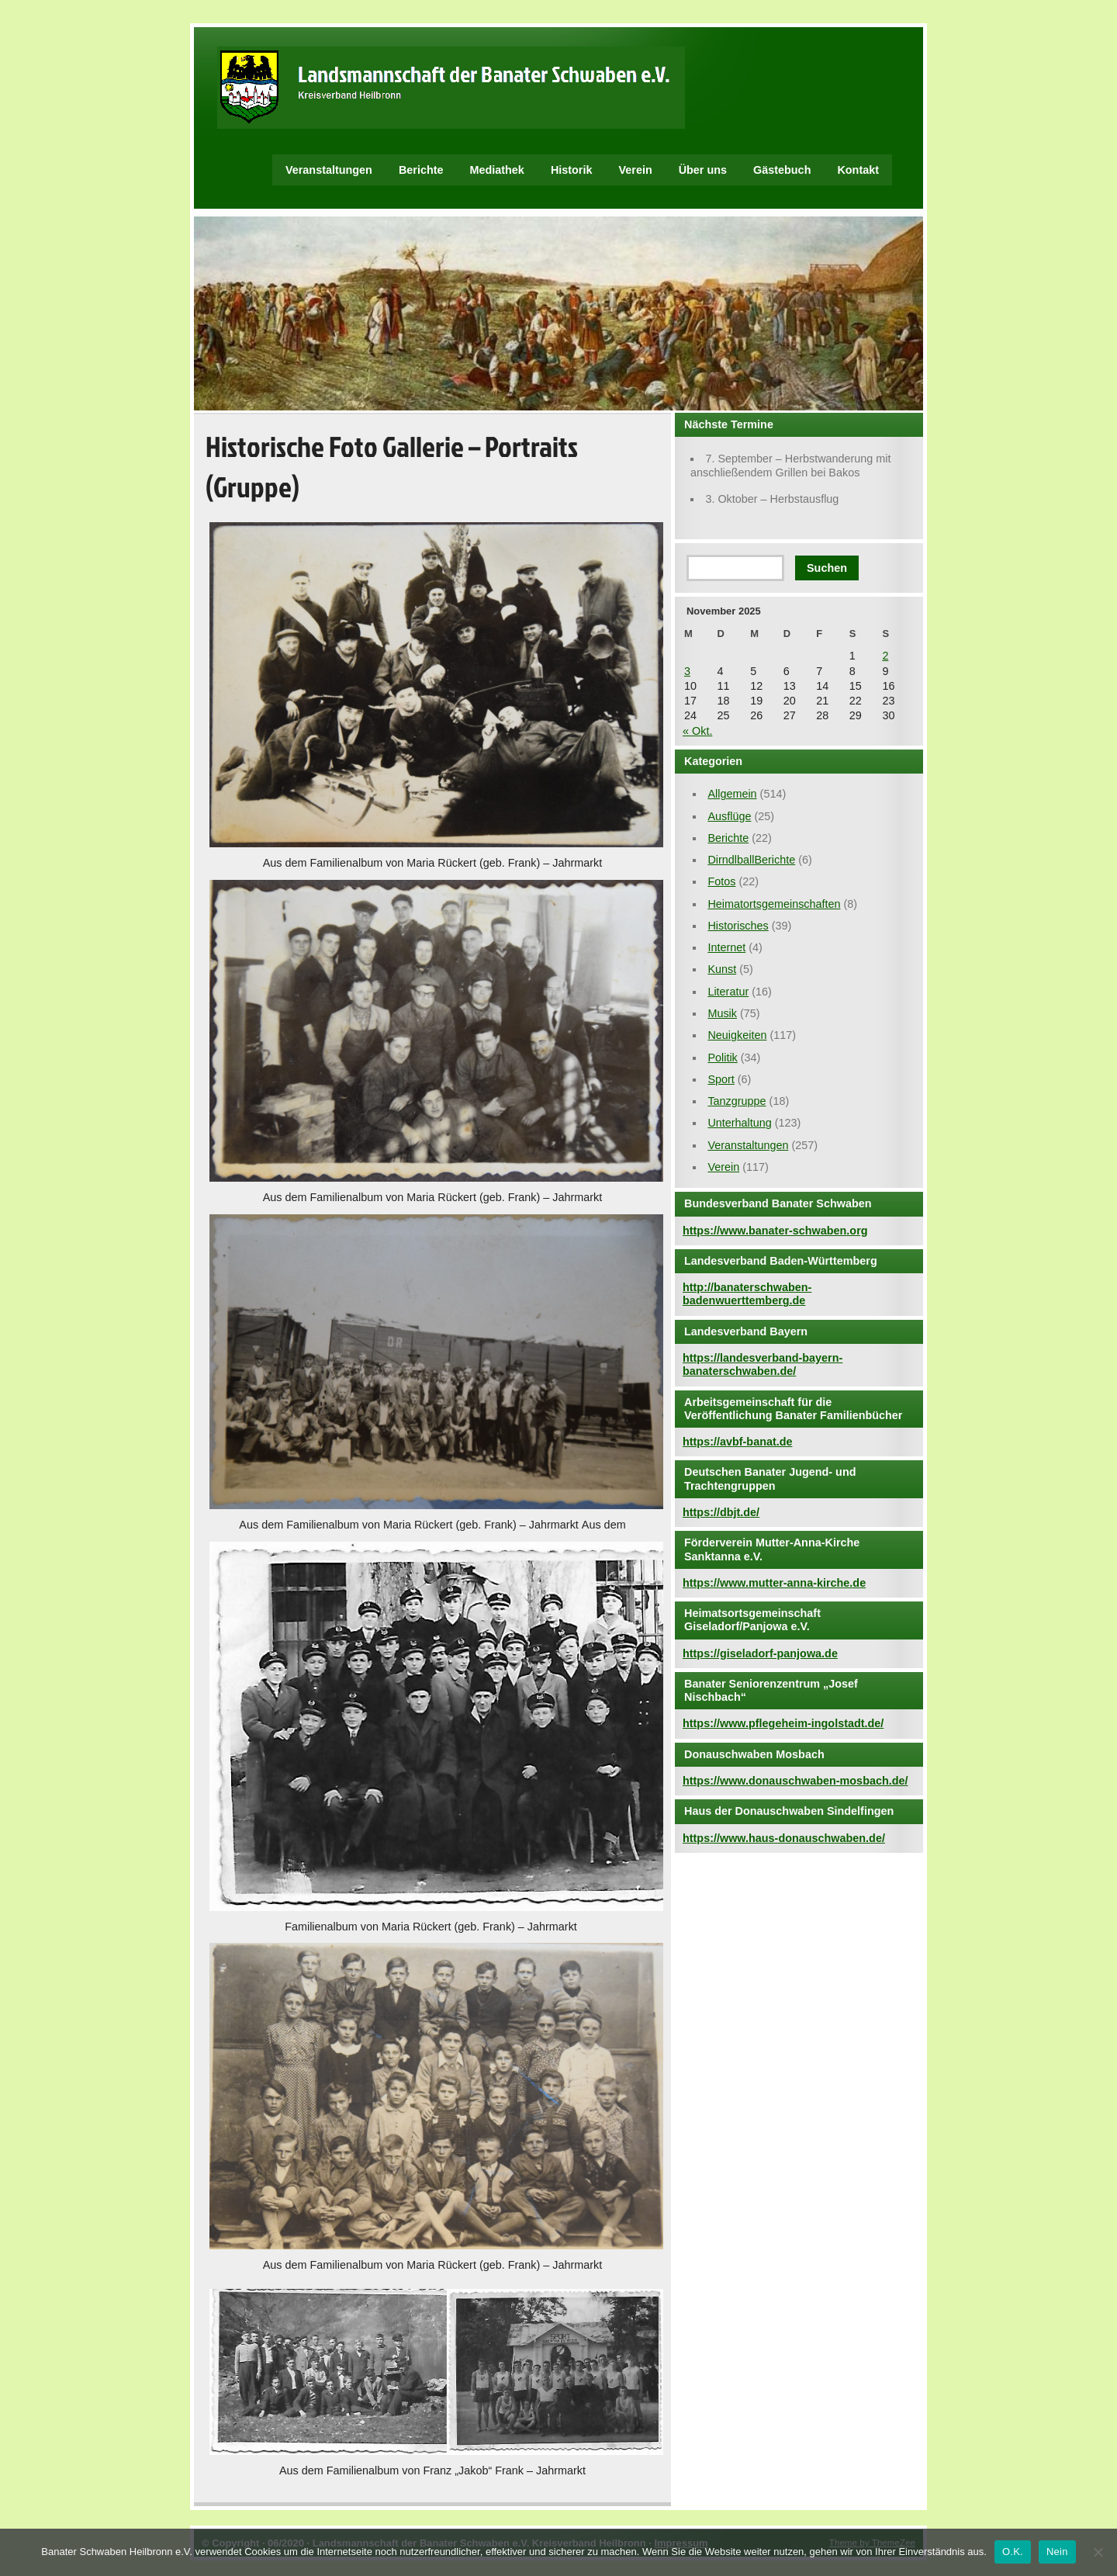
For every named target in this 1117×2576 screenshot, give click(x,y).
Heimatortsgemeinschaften (773, 904)
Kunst (721, 969)
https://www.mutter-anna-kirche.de (774, 1583)
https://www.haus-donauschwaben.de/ (784, 1838)
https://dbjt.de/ (721, 1512)
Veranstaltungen (328, 170)
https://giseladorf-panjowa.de (760, 1653)
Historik (572, 170)
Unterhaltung (739, 1123)
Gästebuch (782, 170)
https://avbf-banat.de (738, 1441)
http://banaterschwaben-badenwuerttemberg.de (747, 1294)
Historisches (737, 925)
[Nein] (1097, 2552)
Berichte (421, 170)
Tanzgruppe (736, 1101)
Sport (720, 1079)
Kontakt (858, 170)
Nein (1057, 2551)
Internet (726, 947)
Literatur (728, 991)
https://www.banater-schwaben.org (775, 1230)
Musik (722, 1013)
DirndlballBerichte (751, 859)
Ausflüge (729, 816)
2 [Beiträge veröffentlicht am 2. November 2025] (885, 655)
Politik (722, 1057)
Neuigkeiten (736, 1035)
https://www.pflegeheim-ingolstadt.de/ (783, 1723)
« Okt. (697, 731)
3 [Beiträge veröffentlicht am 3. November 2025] (687, 671)
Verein (635, 170)
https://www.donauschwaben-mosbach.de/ (795, 1780)
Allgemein (731, 794)
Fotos (721, 881)
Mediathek (497, 170)
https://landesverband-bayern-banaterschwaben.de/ (762, 1364)
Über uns (703, 170)
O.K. (1012, 2551)
